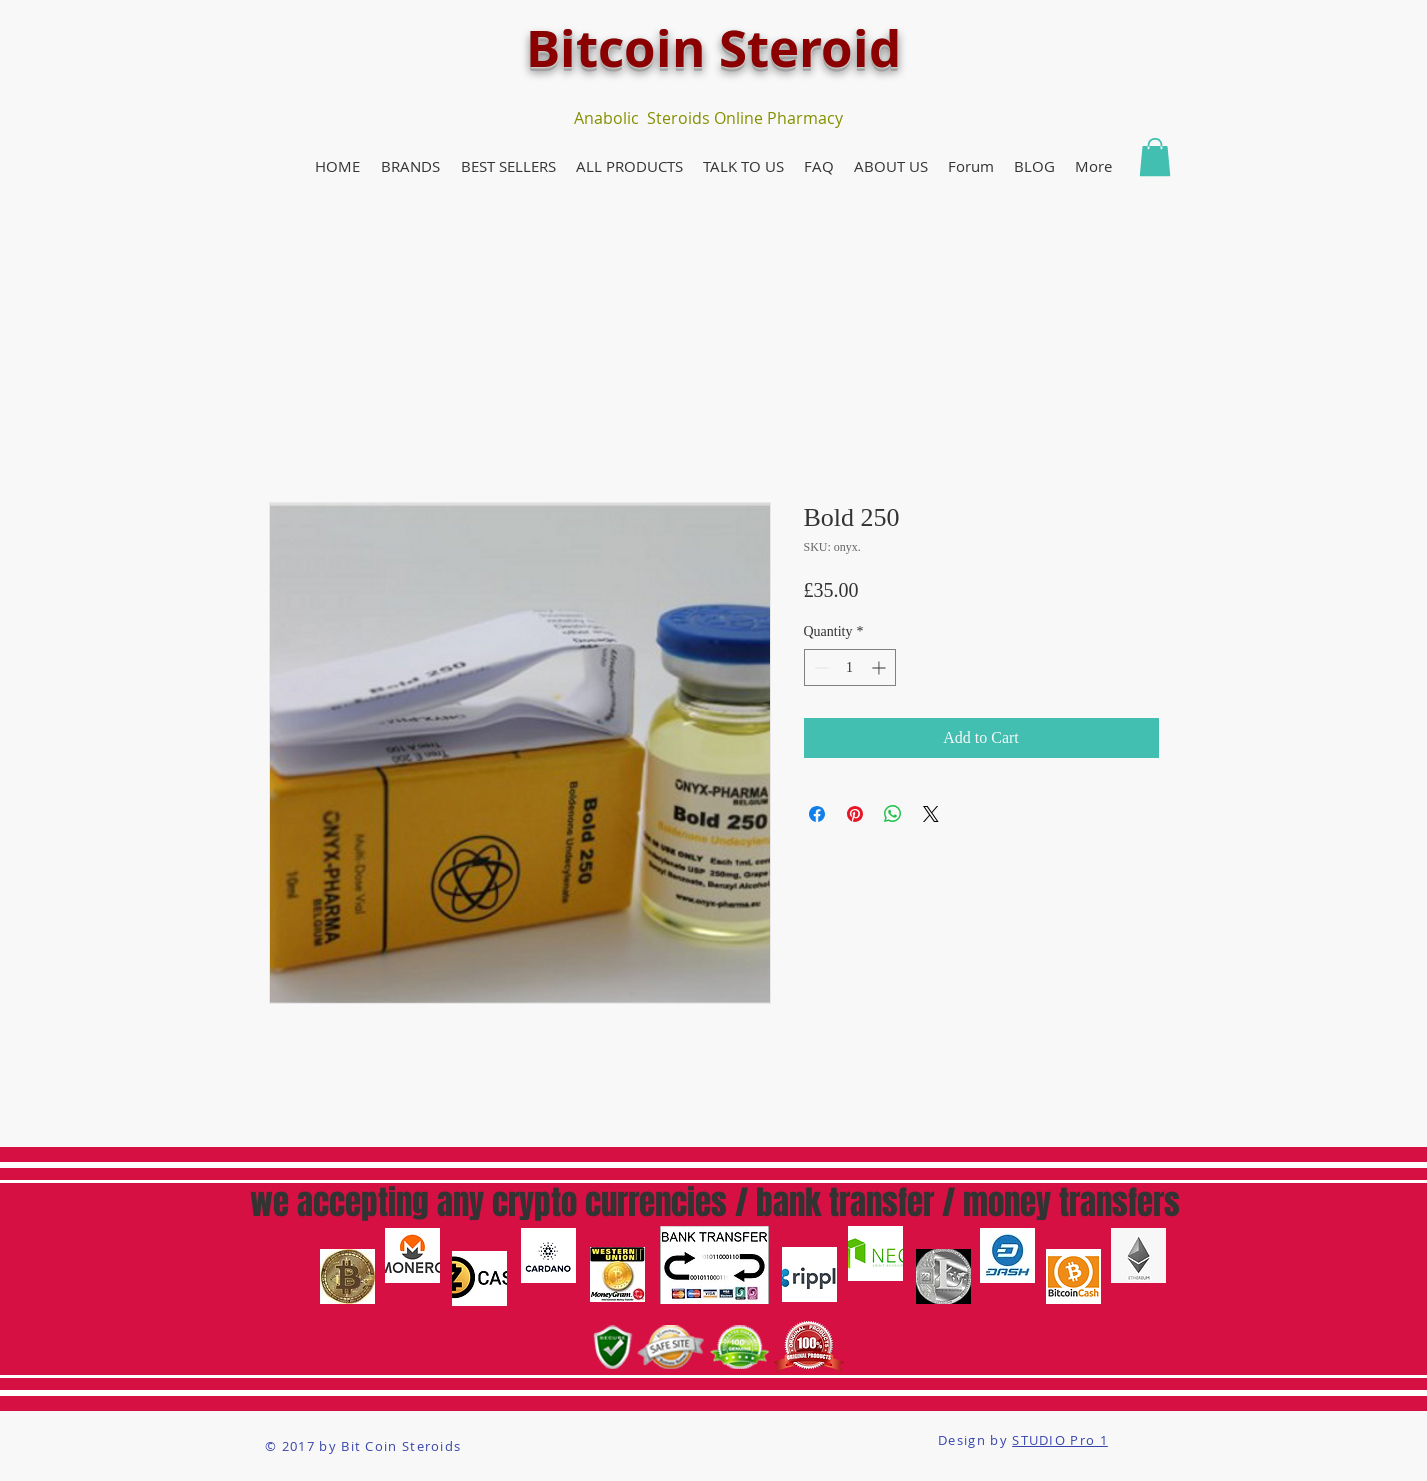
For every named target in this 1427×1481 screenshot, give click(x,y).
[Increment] (880, 667)
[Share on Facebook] (817, 814)
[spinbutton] (850, 667)
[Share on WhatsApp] (893, 814)
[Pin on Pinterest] (855, 814)
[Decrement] (819, 667)
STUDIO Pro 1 (1060, 1440)
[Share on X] (931, 814)
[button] (411, 166)
